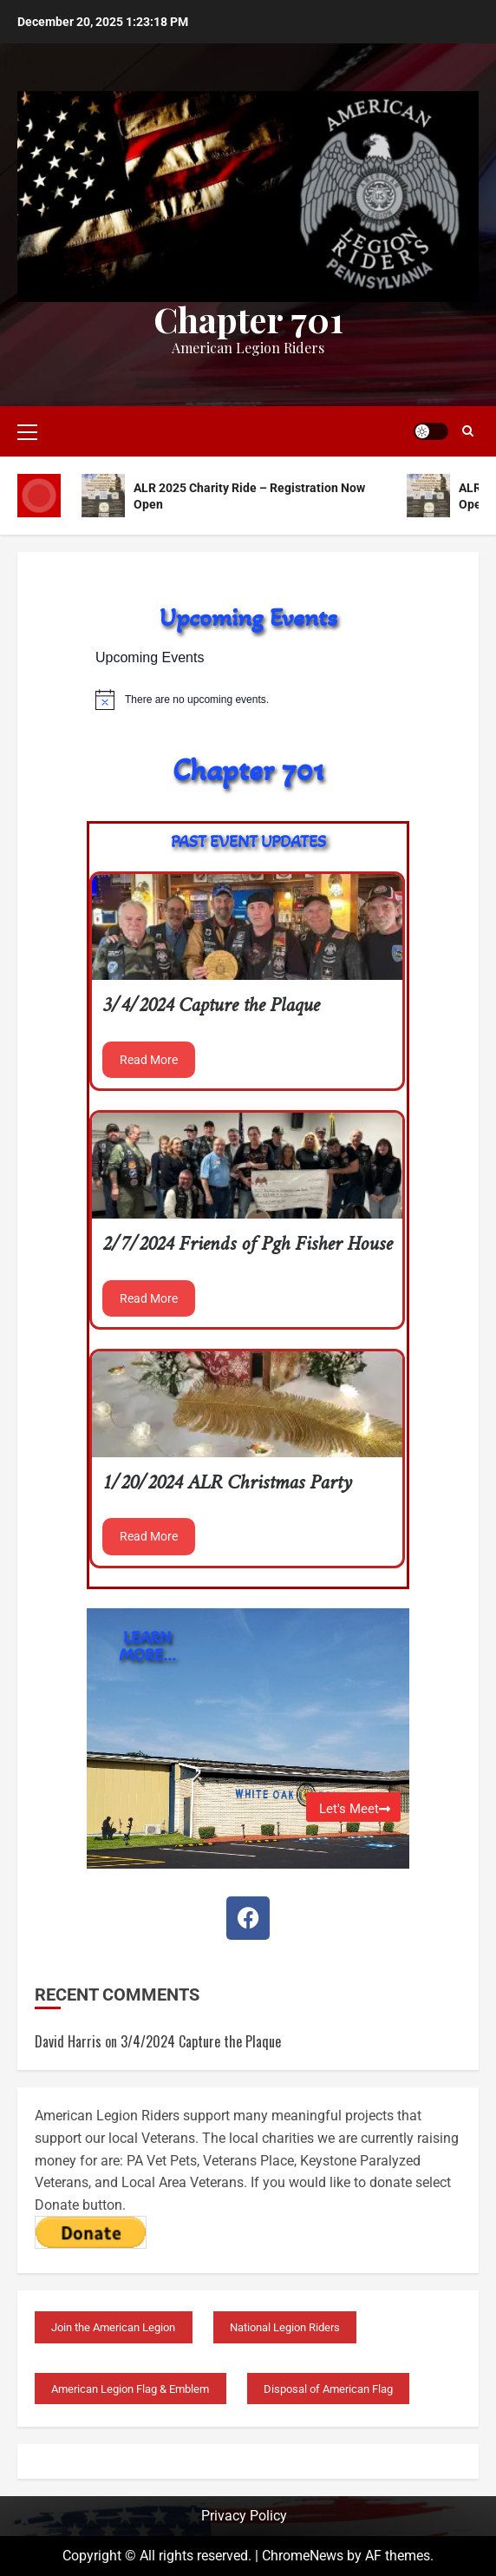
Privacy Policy (244, 2515)
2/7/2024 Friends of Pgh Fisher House (247, 1245)
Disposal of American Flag (328, 2388)
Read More (149, 1060)
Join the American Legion (113, 2327)
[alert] (248, 699)
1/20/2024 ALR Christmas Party (226, 1483)
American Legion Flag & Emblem (130, 2388)
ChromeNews (302, 2555)
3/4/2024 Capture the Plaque (210, 1006)
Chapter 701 (248, 319)
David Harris (68, 2041)
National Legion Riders (285, 2327)
